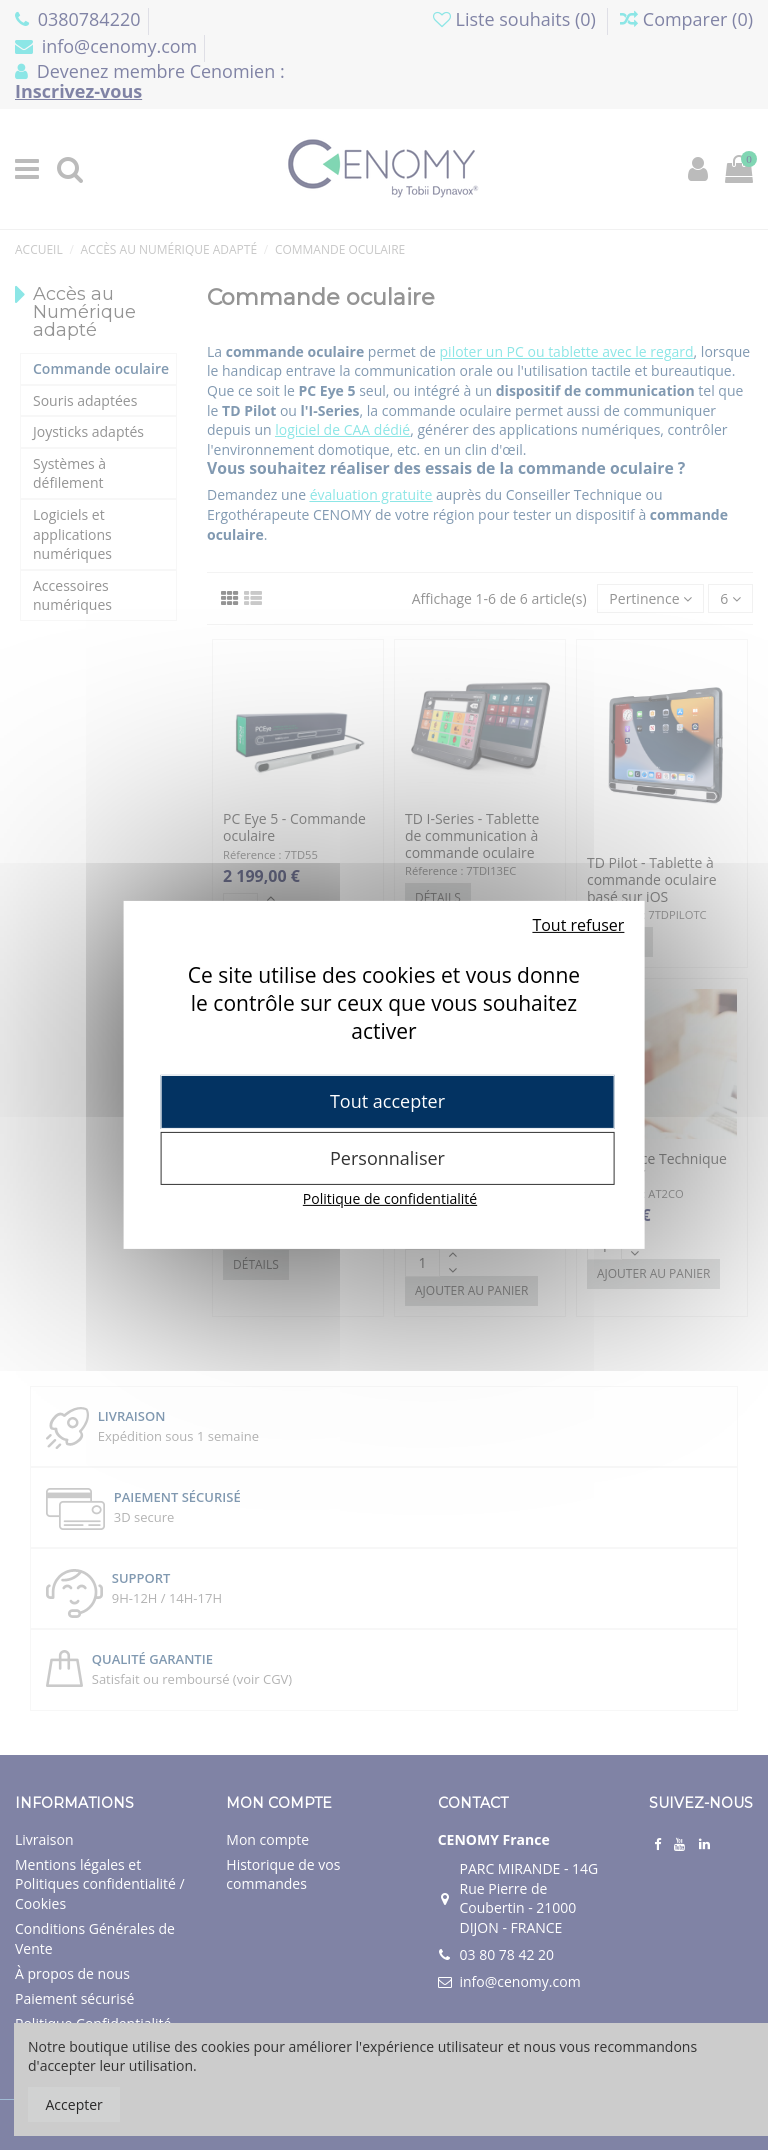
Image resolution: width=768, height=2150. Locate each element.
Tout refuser (578, 925)
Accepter (74, 2104)
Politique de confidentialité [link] (390, 1198)
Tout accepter (387, 1101)
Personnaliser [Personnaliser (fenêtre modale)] (387, 1158)
